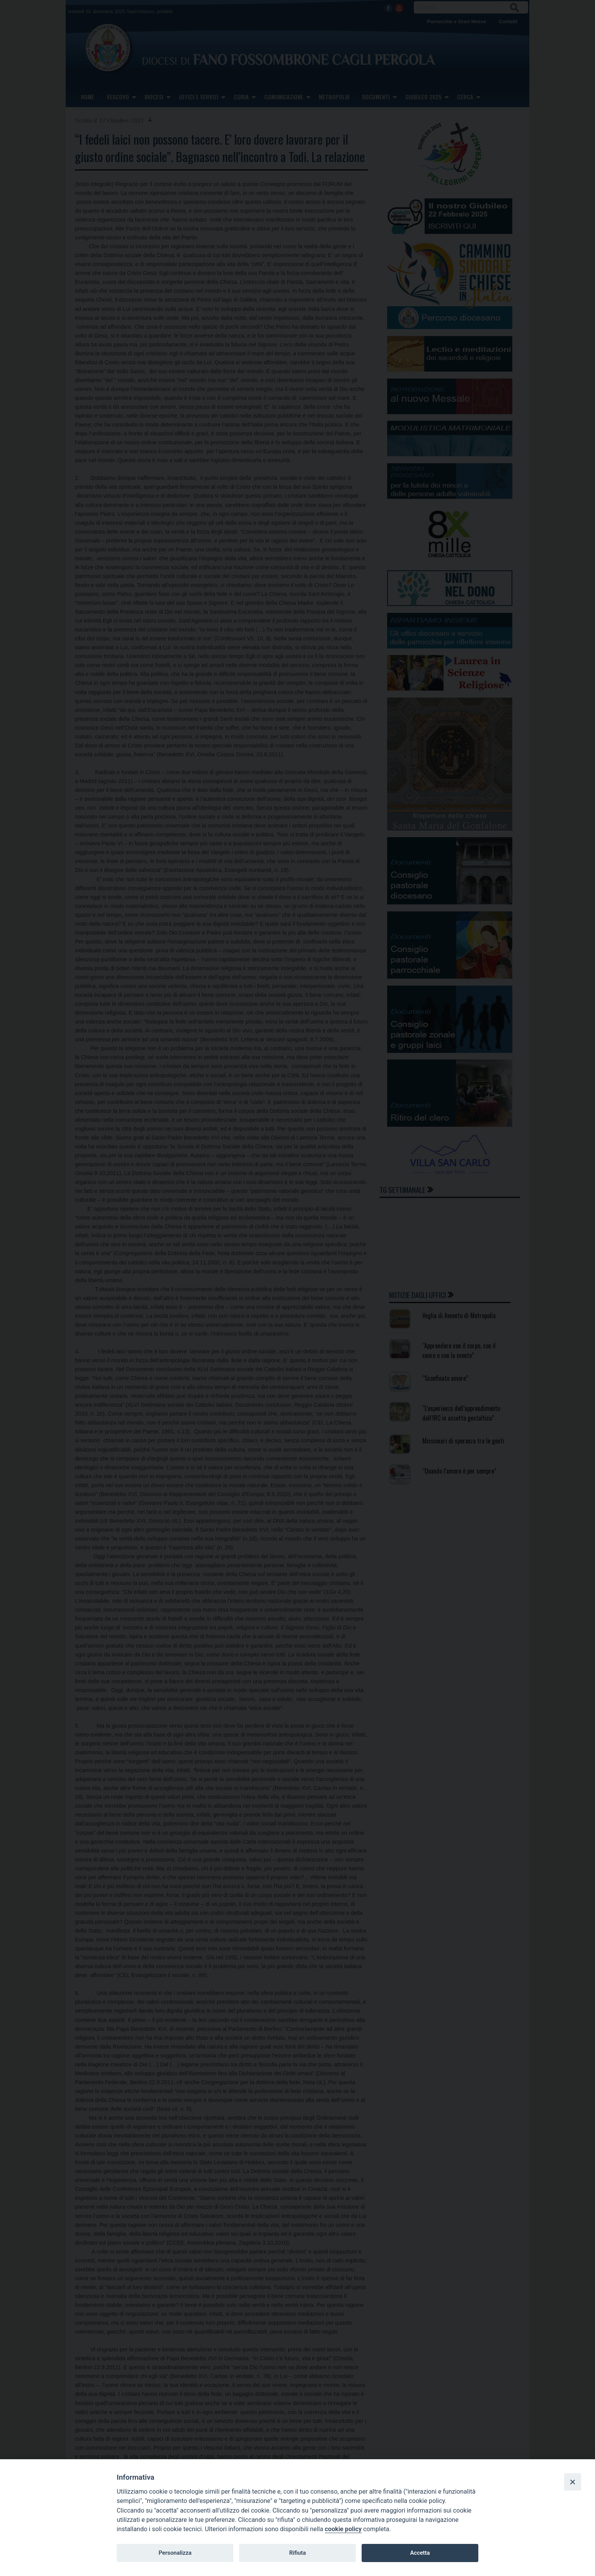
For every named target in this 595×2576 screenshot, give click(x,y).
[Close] (572, 2481)
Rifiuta (297, 2552)
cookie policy (343, 2529)
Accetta (420, 2552)
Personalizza (174, 2552)
